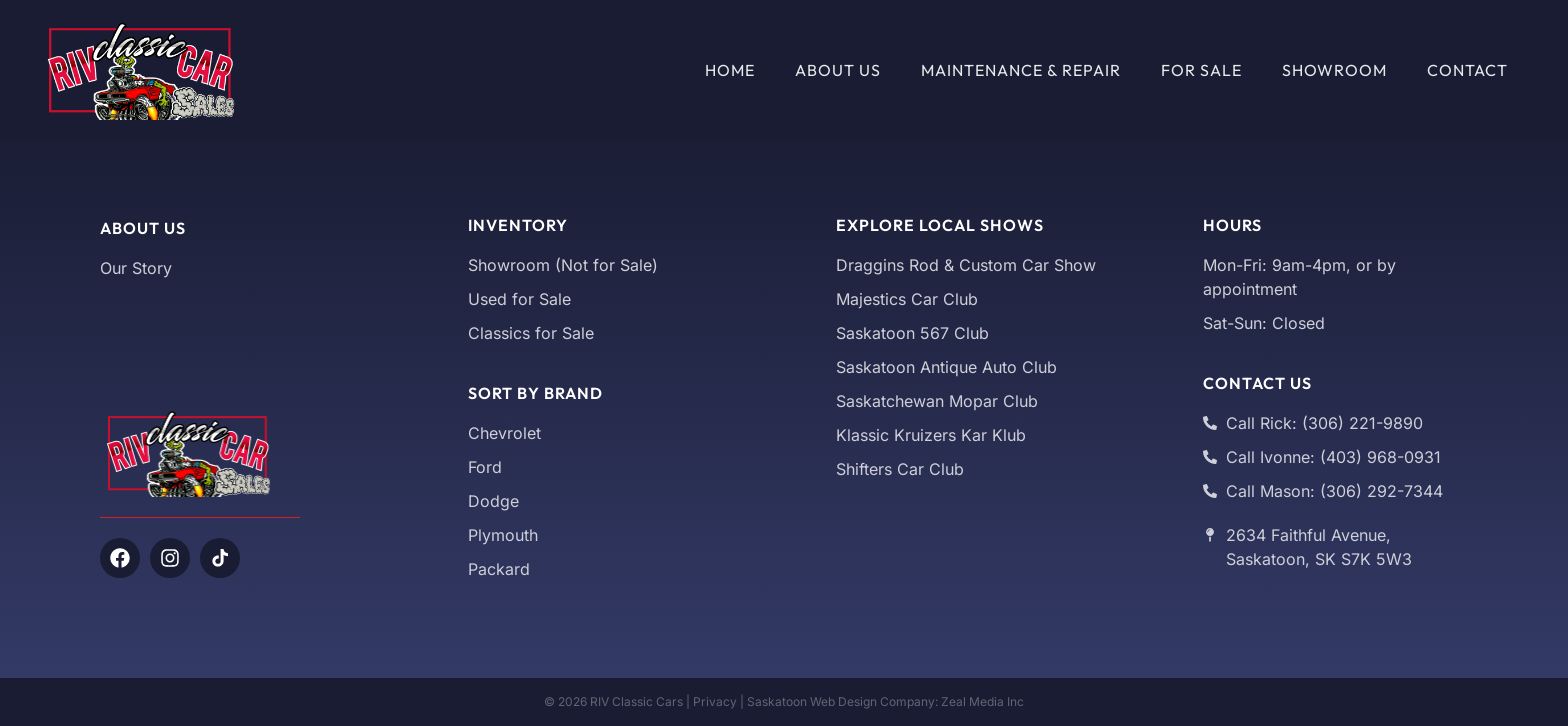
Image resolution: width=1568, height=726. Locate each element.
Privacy (715, 701)
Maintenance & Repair (1021, 70)
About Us (838, 70)
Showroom (1334, 70)
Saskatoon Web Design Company (841, 701)
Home (730, 70)
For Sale (1201, 70)
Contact (1467, 70)
